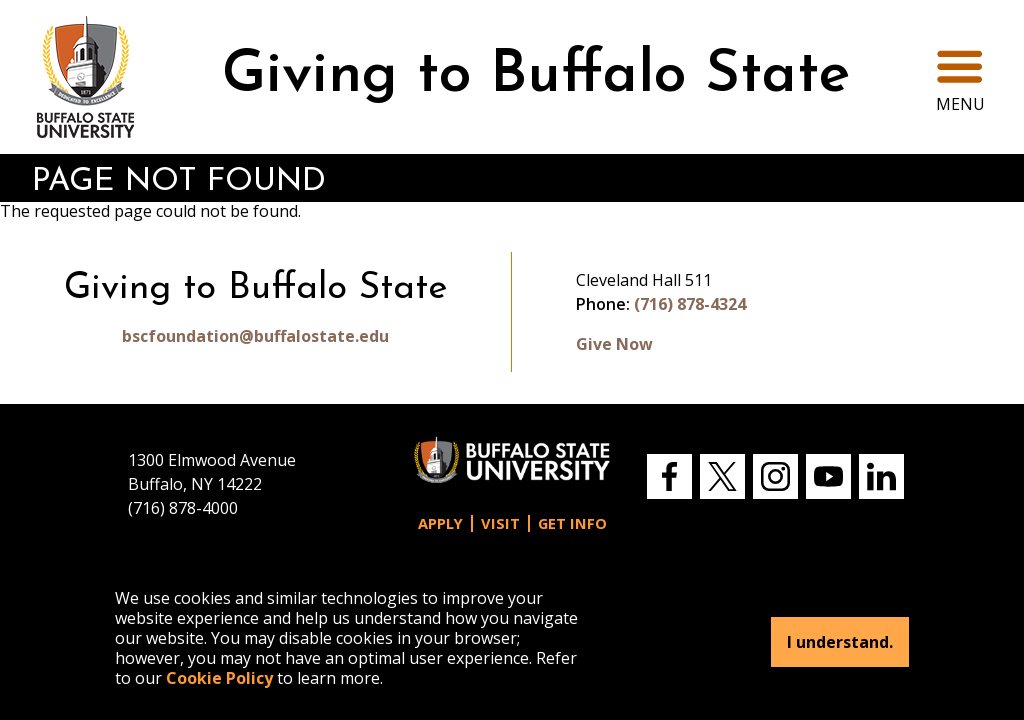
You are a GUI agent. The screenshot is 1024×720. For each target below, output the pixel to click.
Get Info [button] (572, 523)
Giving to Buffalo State (536, 76)
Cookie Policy (219, 678)
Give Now (614, 344)
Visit (500, 523)
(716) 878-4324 (690, 304)
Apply (440, 523)
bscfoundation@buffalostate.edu (255, 336)
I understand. (840, 642)
